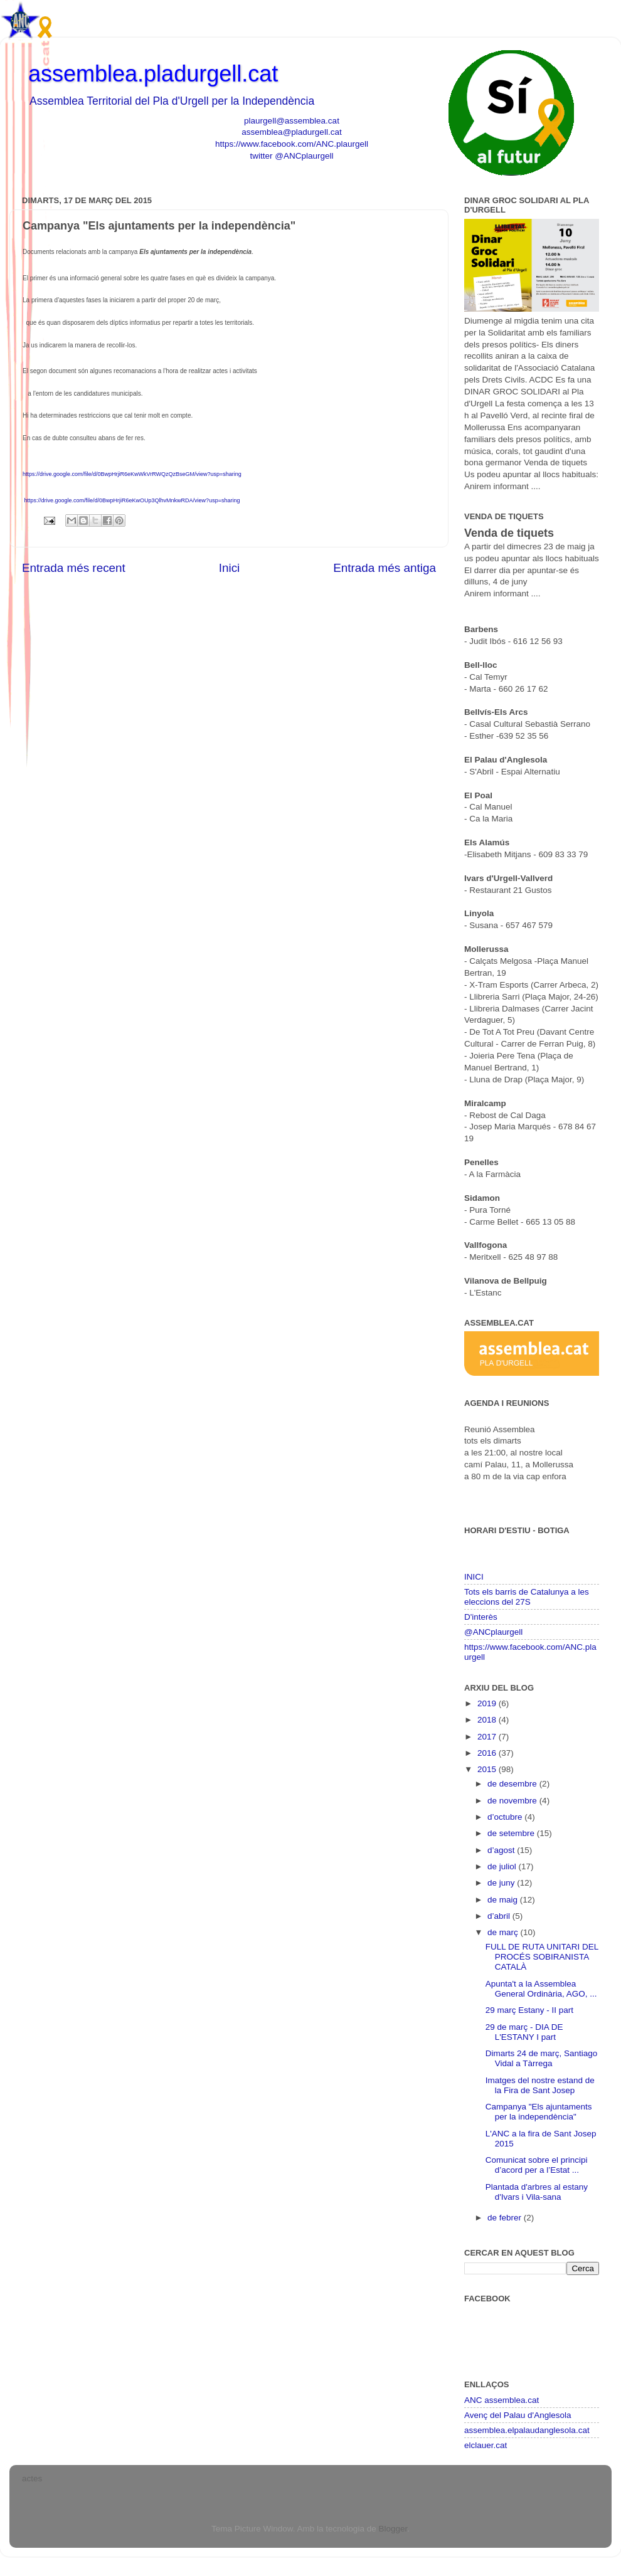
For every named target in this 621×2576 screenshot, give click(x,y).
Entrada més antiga (384, 567)
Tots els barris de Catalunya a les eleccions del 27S (526, 1597)
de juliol (503, 1866)
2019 (488, 1703)
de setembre (512, 1833)
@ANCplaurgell (493, 1632)
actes (32, 2478)
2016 (488, 1753)
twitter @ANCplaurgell (292, 156)
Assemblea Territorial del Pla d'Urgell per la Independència (171, 101)
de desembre (513, 1783)
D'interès (480, 1617)
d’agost (502, 1850)
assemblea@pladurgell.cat (291, 132)
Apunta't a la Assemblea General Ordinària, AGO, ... (541, 1988)
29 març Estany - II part (529, 2010)
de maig (503, 1899)
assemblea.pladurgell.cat (153, 74)
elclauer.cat (485, 2445)
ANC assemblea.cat (501, 2400)
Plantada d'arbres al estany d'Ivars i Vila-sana (537, 2192)
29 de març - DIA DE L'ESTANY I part (524, 2032)
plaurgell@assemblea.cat (291, 120)
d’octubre (505, 1817)
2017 (488, 1736)
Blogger (392, 2528)
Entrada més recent (73, 567)
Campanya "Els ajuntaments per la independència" (539, 2111)
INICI (474, 1576)
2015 (488, 1769)
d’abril (499, 1916)
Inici (229, 567)
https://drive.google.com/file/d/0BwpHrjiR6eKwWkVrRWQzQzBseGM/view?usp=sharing (132, 474)
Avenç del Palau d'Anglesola (517, 2415)
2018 (488, 1719)
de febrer (505, 2217)
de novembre (513, 1800)
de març (504, 1932)
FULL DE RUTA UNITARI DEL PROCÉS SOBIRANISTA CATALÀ (542, 1957)
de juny (502, 1882)
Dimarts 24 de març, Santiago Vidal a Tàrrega (542, 2058)
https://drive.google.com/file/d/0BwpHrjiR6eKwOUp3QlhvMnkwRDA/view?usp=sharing (132, 500)
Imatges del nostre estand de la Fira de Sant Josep (540, 2085)
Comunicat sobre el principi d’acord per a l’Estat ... (537, 2165)
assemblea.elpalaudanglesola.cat (527, 2430)
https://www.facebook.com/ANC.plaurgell (291, 144)
